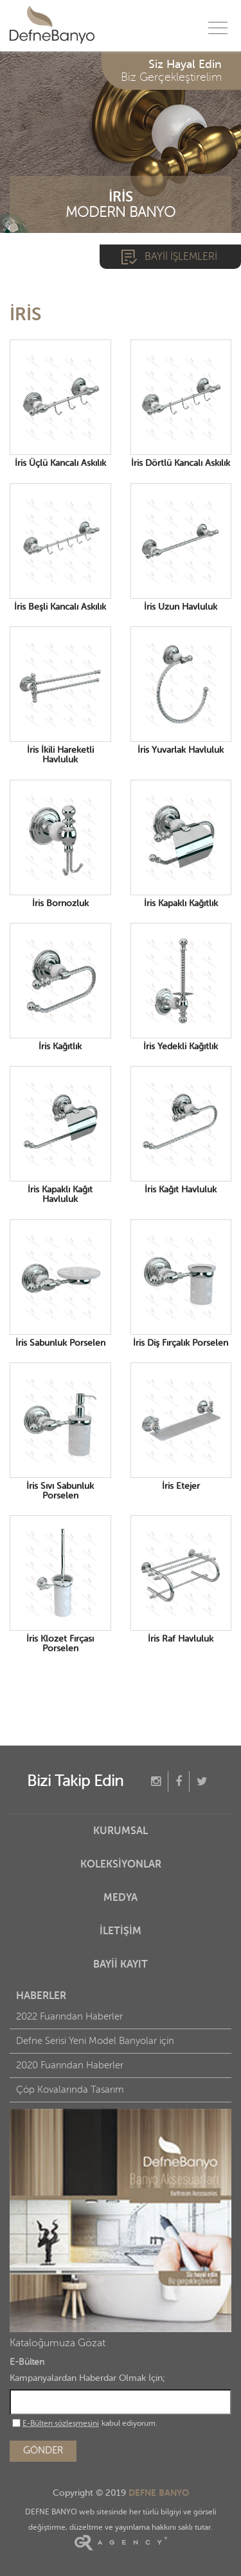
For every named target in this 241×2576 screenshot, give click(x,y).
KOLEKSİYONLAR (120, 1864)
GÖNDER (43, 2450)
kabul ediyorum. (84, 2423)
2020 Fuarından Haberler (69, 2065)
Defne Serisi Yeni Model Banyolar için (95, 2041)
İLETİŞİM (120, 1931)
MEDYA (120, 1897)
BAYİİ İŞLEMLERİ (181, 256)
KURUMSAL (120, 1831)
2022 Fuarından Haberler (69, 2016)
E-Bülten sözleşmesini (60, 2423)
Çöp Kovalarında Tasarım (70, 2089)
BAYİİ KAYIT (120, 1964)
